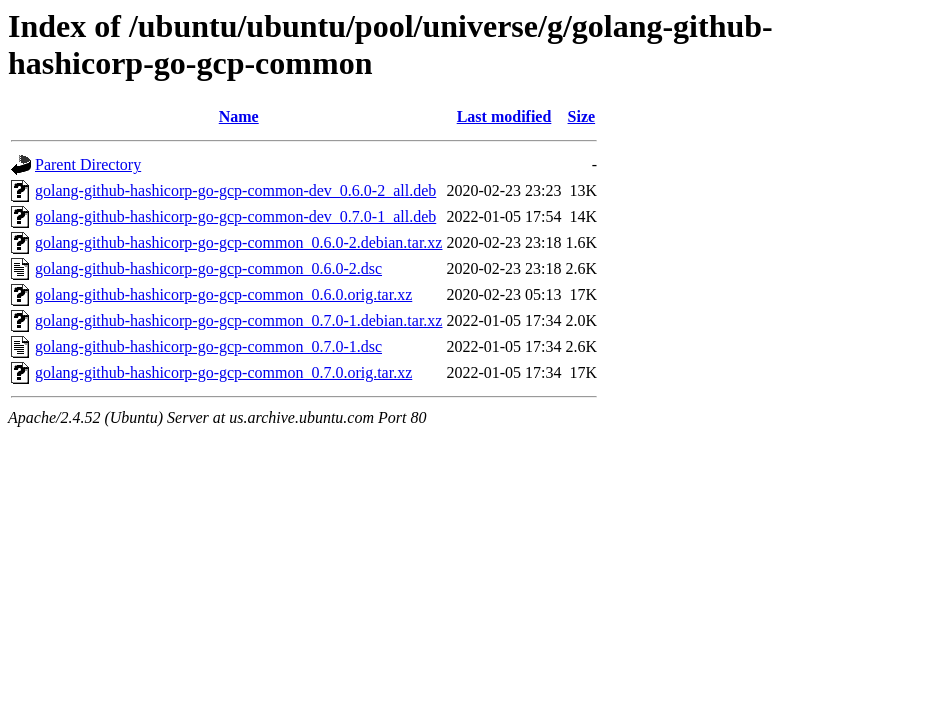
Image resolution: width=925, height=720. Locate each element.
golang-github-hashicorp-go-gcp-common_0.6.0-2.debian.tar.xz (238, 242)
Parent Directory (88, 164)
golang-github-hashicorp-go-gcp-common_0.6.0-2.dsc (208, 268)
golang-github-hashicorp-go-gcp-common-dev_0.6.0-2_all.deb (235, 190)
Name (239, 116)
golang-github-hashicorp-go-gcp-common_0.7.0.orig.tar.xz (223, 372)
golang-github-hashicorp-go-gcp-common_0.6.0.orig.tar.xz (223, 294)
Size (582, 116)
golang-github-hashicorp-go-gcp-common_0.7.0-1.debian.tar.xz (238, 320)
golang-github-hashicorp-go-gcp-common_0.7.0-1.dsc (208, 346)
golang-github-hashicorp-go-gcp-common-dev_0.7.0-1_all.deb (235, 216)
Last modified (504, 116)
